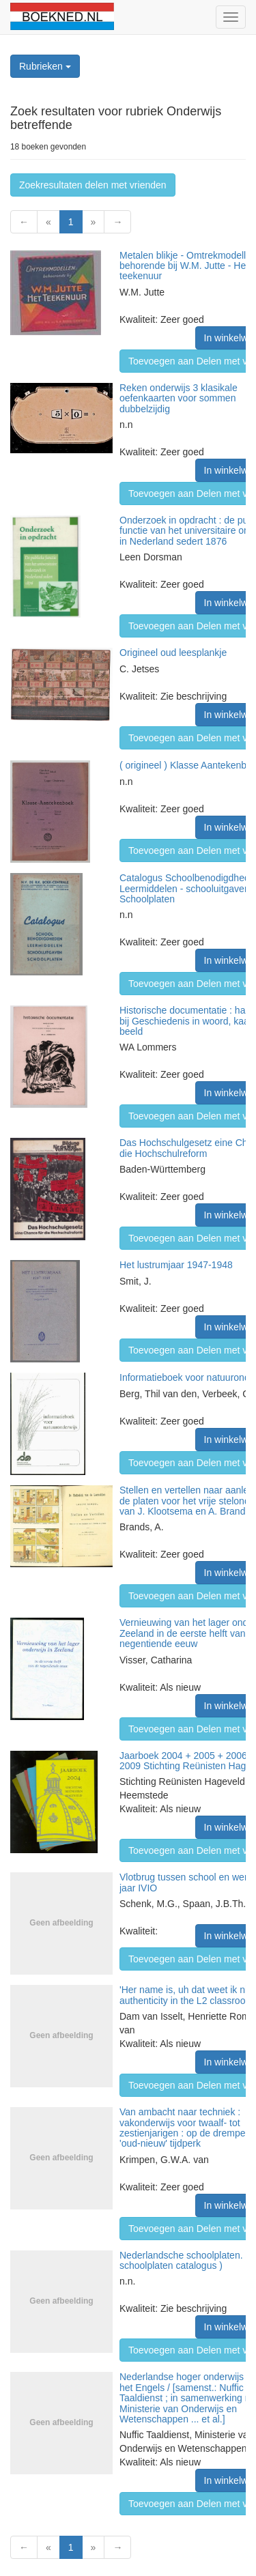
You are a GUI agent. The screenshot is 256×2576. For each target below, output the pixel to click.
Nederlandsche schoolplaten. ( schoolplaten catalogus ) (183, 2260)
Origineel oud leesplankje (173, 652)
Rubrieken (45, 66)
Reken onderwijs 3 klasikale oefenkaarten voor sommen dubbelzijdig (178, 398)
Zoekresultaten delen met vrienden (93, 185)
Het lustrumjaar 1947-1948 (176, 1264)
